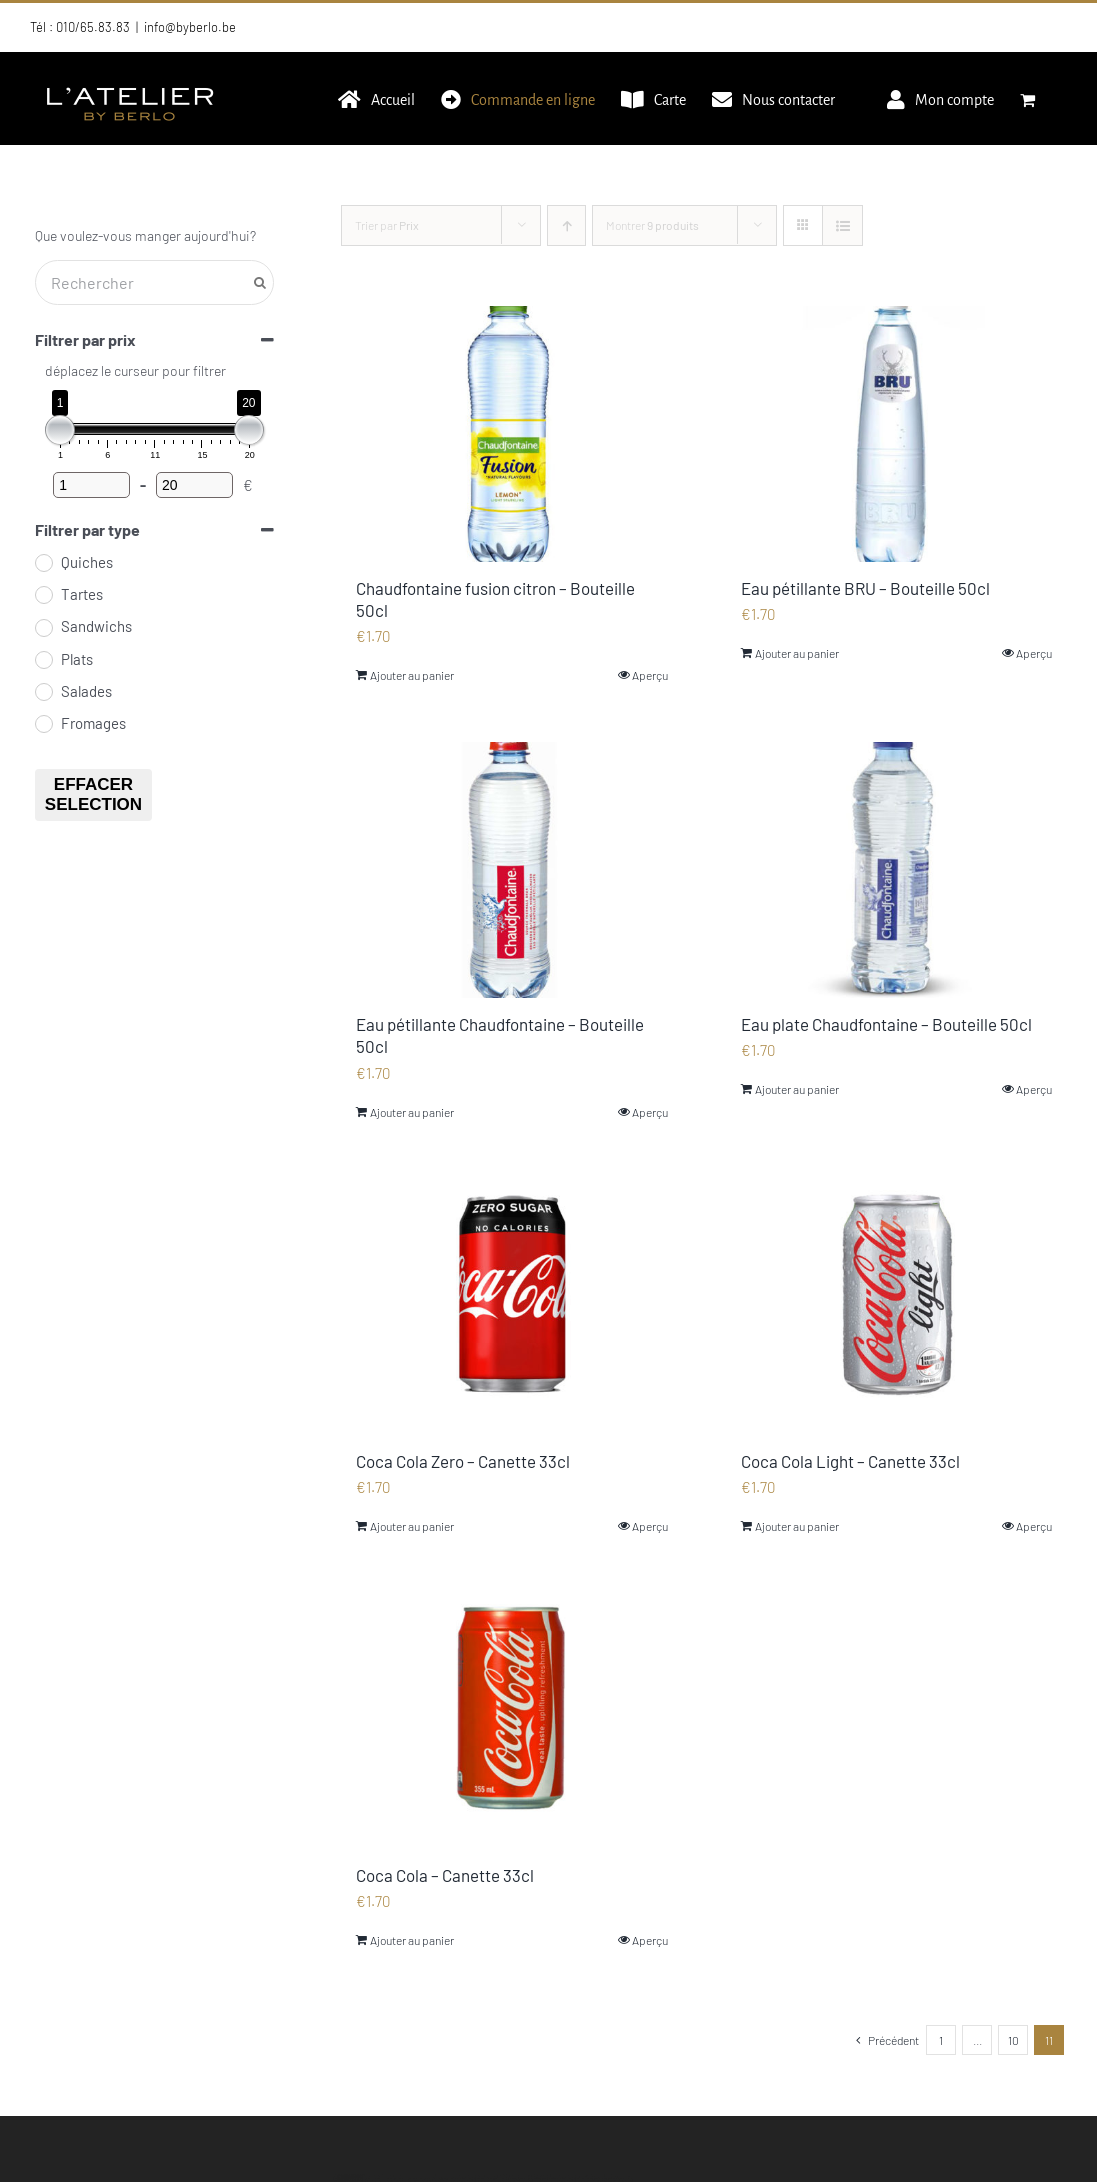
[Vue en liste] (842, 225)
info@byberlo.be (190, 27)
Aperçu (650, 675)
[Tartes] (43, 594)
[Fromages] (43, 723)
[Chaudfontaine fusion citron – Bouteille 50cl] (511, 434)
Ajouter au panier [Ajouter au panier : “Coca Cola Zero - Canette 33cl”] (412, 1526)
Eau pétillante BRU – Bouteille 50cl (865, 588)
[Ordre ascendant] (566, 225)
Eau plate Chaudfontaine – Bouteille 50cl (886, 1024)
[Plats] (43, 659)
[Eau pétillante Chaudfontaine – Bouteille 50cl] (511, 870)
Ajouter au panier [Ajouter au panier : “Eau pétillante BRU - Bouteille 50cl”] (797, 653)
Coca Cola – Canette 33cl (445, 1875)
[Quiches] (43, 562)
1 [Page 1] (941, 2040)
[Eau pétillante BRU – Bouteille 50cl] (896, 434)
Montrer (652, 225)
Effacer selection (93, 794)
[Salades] (43, 691)
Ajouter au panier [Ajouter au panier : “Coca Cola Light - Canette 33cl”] (797, 1526)
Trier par (387, 225)
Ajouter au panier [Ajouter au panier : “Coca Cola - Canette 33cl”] (412, 1940)
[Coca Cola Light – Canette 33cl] (896, 1307)
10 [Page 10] (1013, 2040)
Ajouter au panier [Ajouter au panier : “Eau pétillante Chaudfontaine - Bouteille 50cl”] (412, 1112)
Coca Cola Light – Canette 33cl (850, 1461)
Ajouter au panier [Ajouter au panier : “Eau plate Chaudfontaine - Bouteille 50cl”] (797, 1089)
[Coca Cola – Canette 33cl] (511, 1721)
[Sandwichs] (43, 627)
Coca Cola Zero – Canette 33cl (463, 1461)
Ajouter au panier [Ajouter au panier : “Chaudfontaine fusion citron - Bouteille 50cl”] (412, 675)
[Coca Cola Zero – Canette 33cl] (511, 1307)
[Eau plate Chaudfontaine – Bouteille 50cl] (896, 870)
